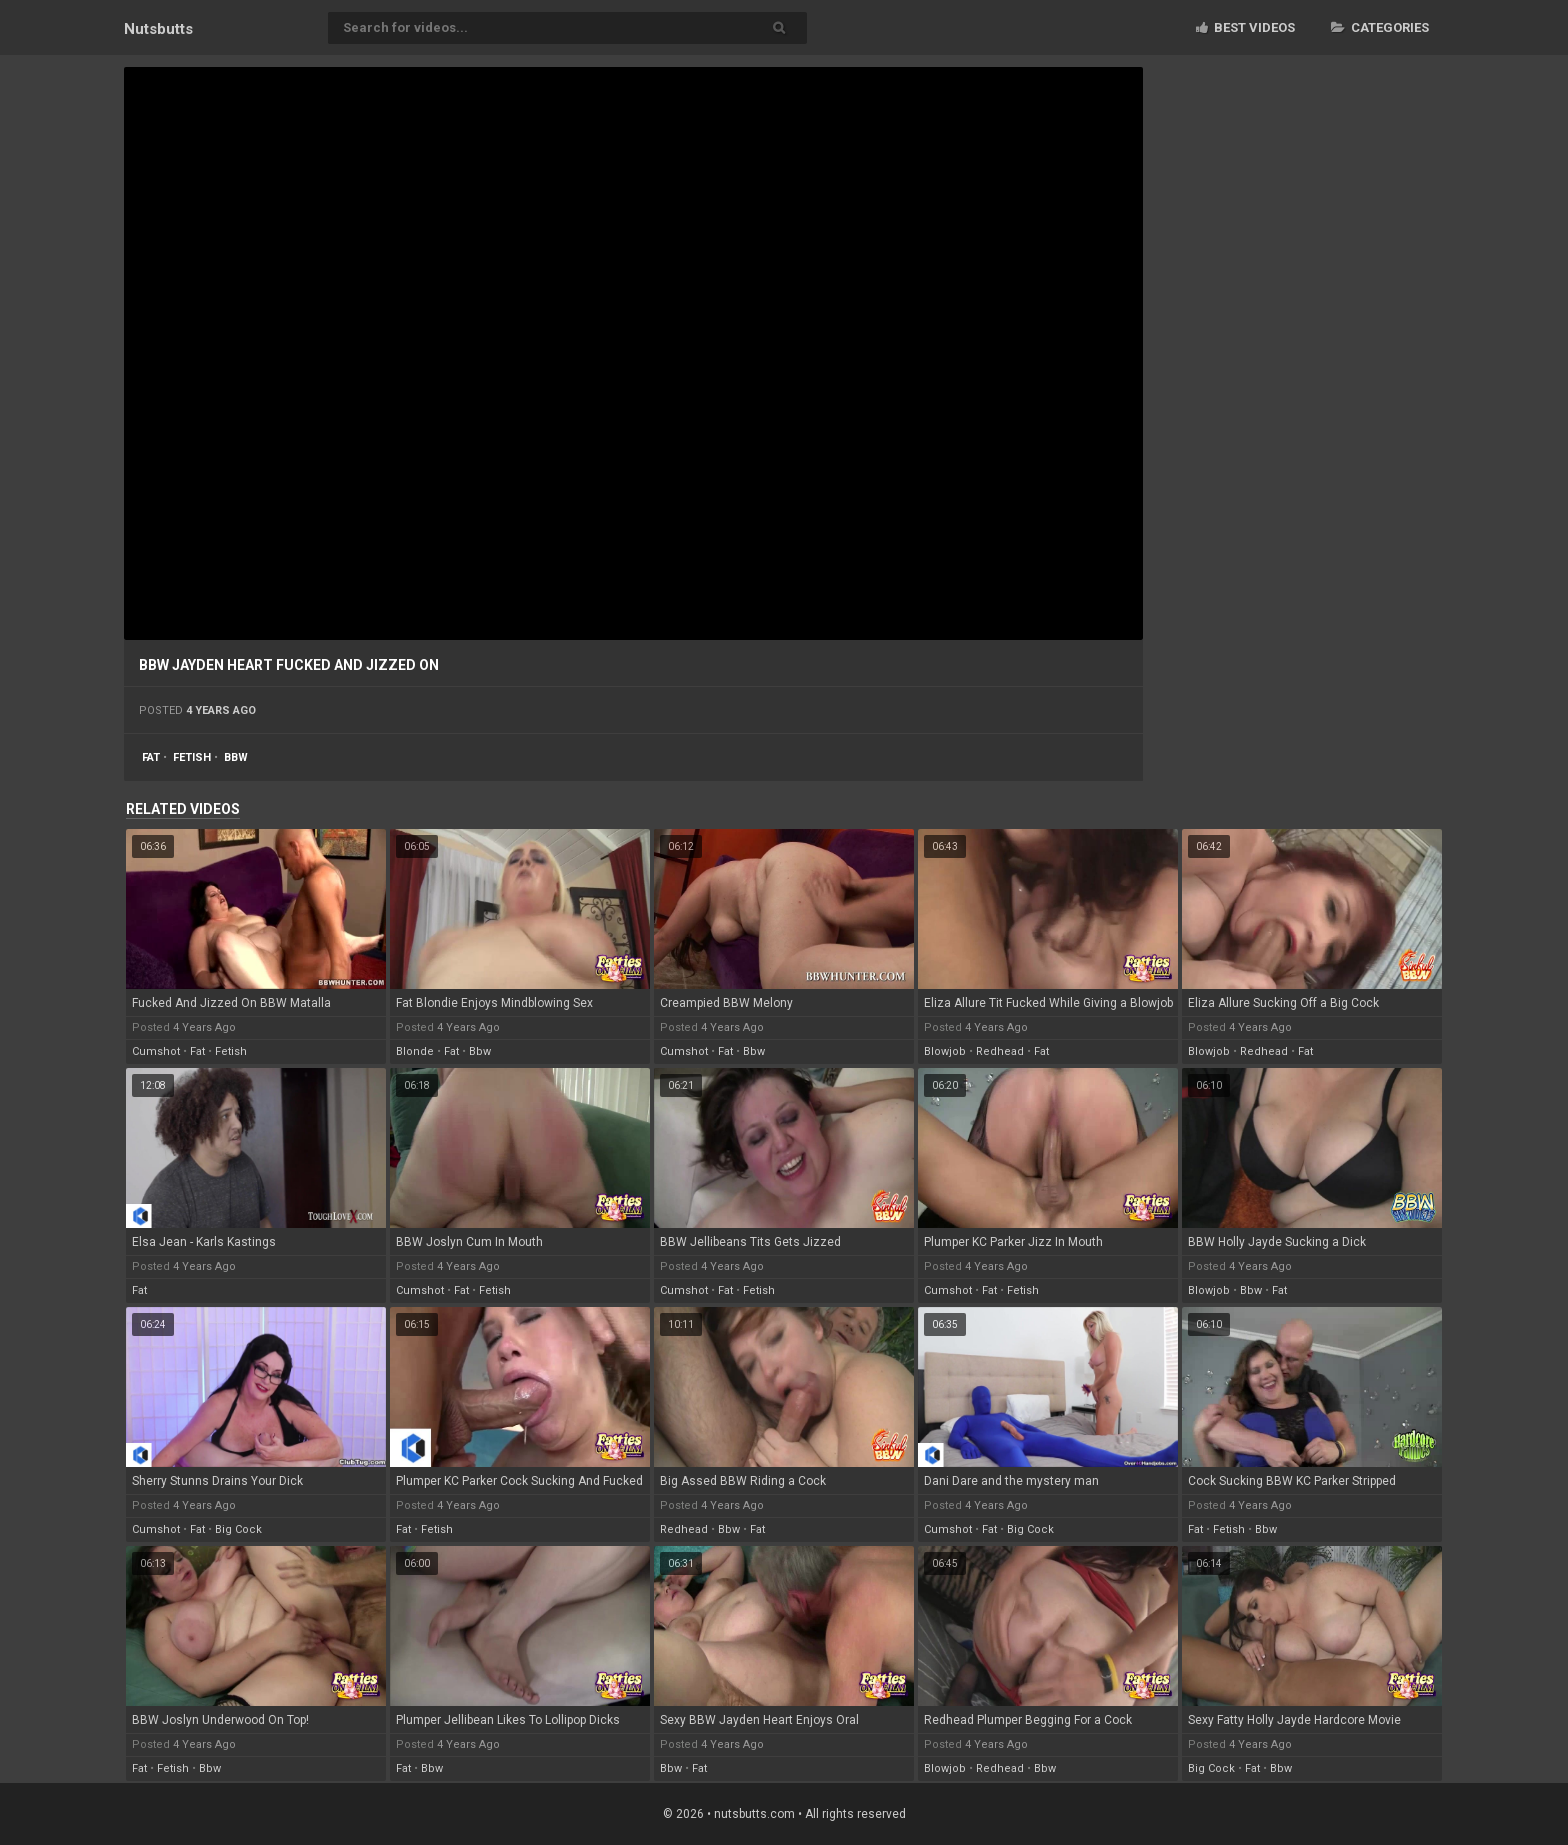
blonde (415, 1051)
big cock (238, 1529)
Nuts (158, 29)
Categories (1380, 27)
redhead (1000, 1051)
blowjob (945, 1051)
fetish (192, 757)
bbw (236, 757)
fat (151, 757)
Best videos (1245, 27)
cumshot (156, 1051)
